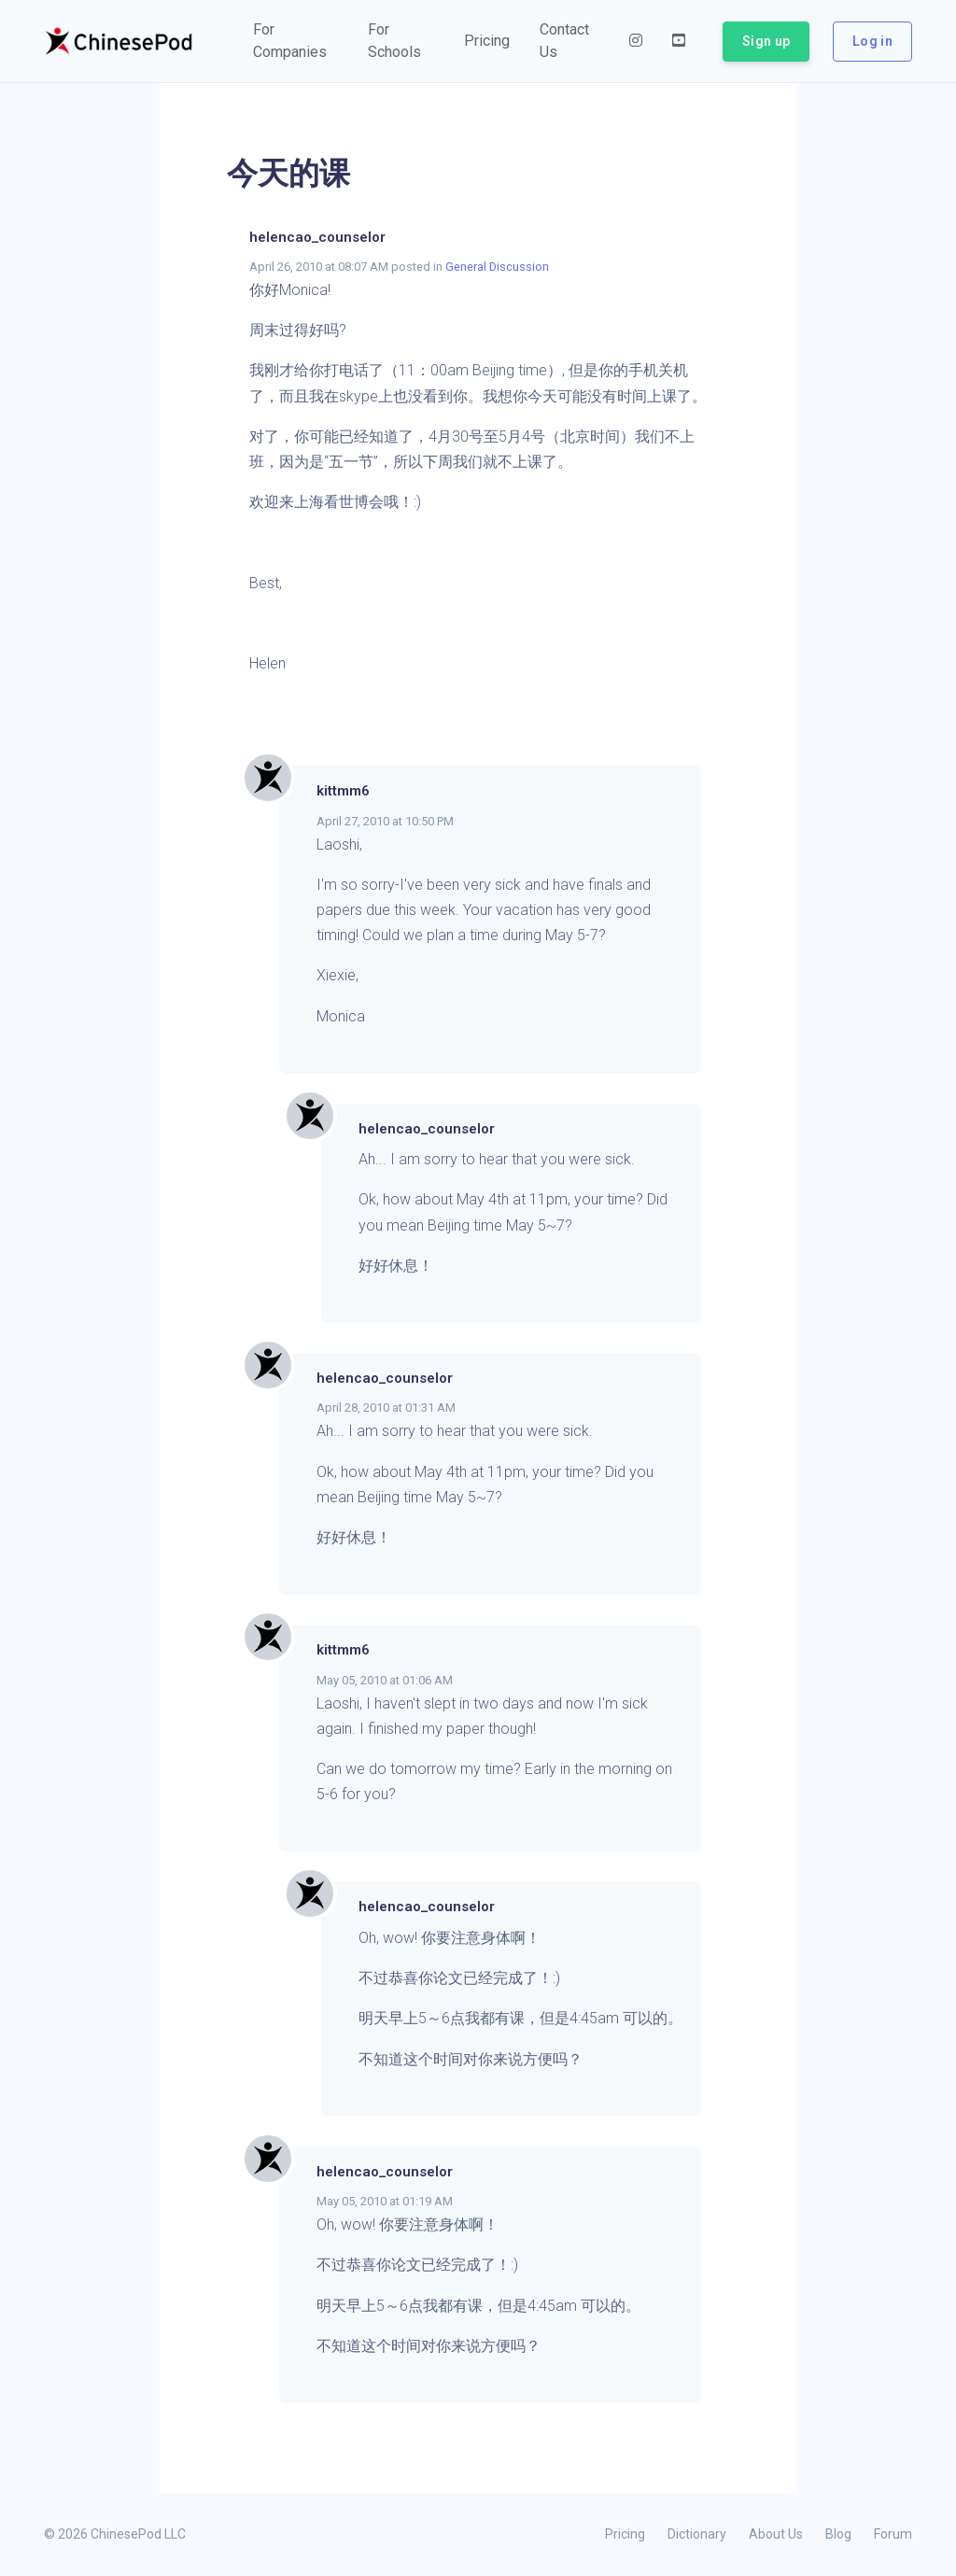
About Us (776, 2534)
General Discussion (497, 267)
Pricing (625, 2534)
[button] (295, 41)
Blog (838, 2534)
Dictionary (697, 2534)
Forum (893, 2534)
